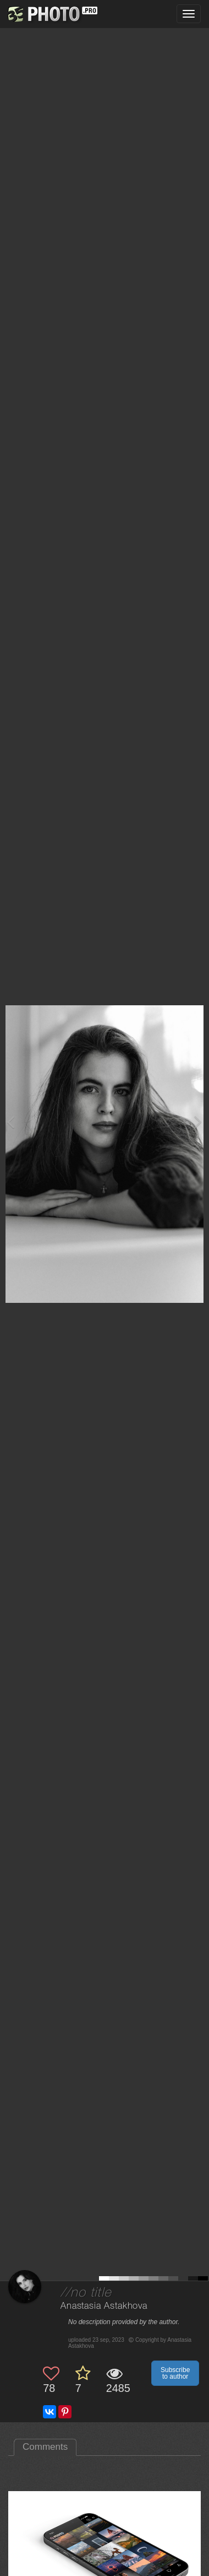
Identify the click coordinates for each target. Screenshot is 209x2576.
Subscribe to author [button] (175, 2373)
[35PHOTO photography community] (51, 14)
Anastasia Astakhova (104, 2306)
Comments (45, 2447)
